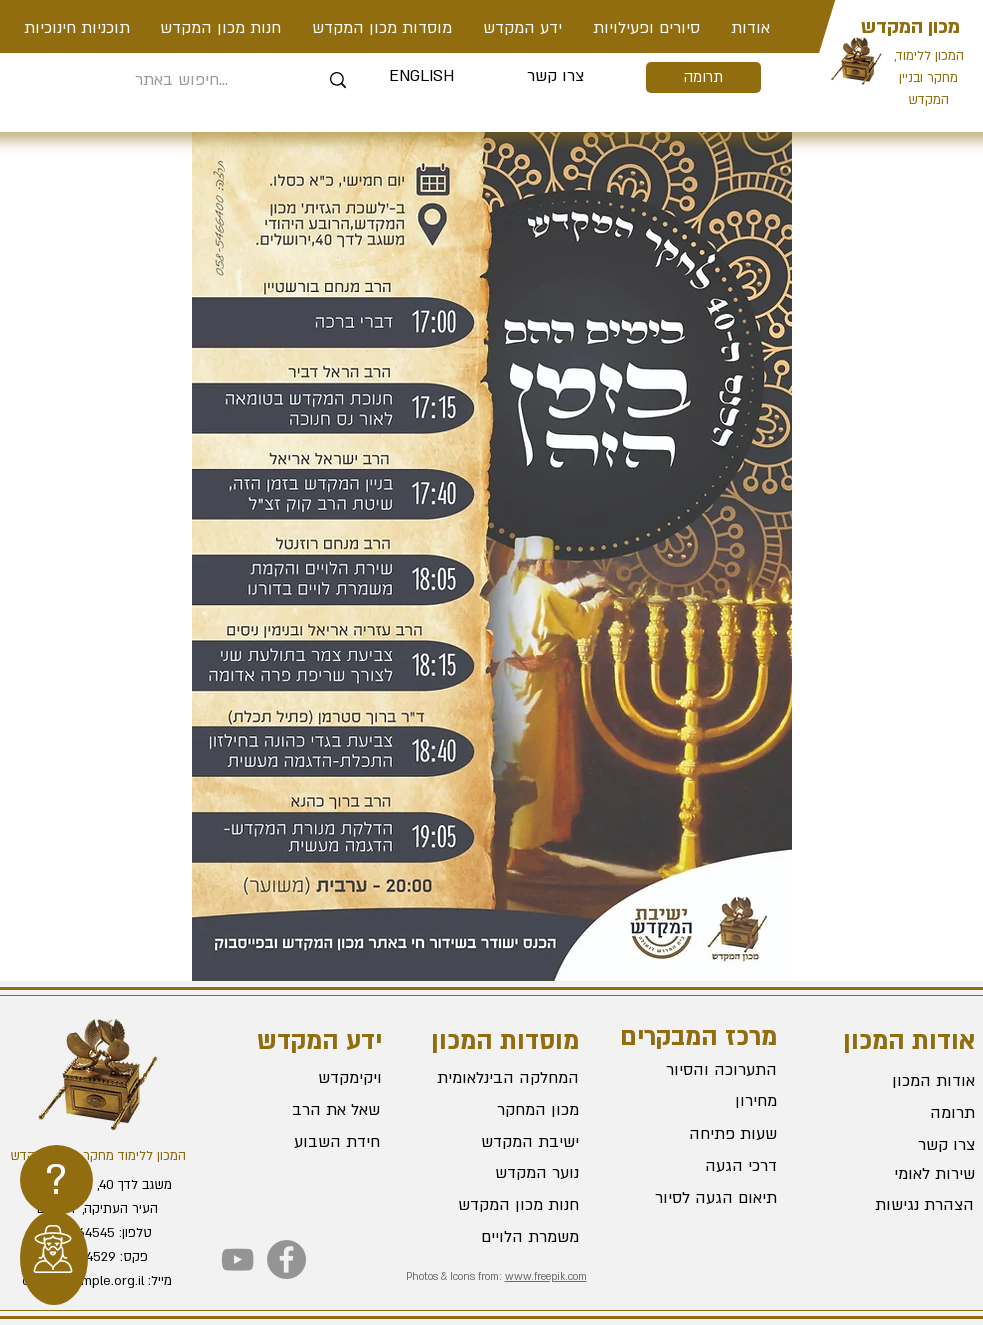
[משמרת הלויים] (508, 1238)
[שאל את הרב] (309, 1111)
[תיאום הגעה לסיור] (706, 1198)
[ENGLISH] (421, 77)
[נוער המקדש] (508, 1174)
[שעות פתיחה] (706, 1134)
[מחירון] (706, 1101)
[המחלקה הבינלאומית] (508, 1079)
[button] (647, 28)
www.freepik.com (546, 1277)
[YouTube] (237, 1259)
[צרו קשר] (555, 77)
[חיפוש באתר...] (182, 80)
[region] (56, 1180)
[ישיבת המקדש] (508, 1143)
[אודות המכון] (904, 1082)
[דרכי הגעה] (706, 1166)
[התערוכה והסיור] (706, 1070)
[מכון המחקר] (508, 1111)
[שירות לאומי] (904, 1175)
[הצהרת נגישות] (903, 1206)
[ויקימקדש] (309, 1079)
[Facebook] (286, 1259)
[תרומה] (703, 77)
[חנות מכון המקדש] (508, 1206)
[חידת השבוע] (307, 1143)
